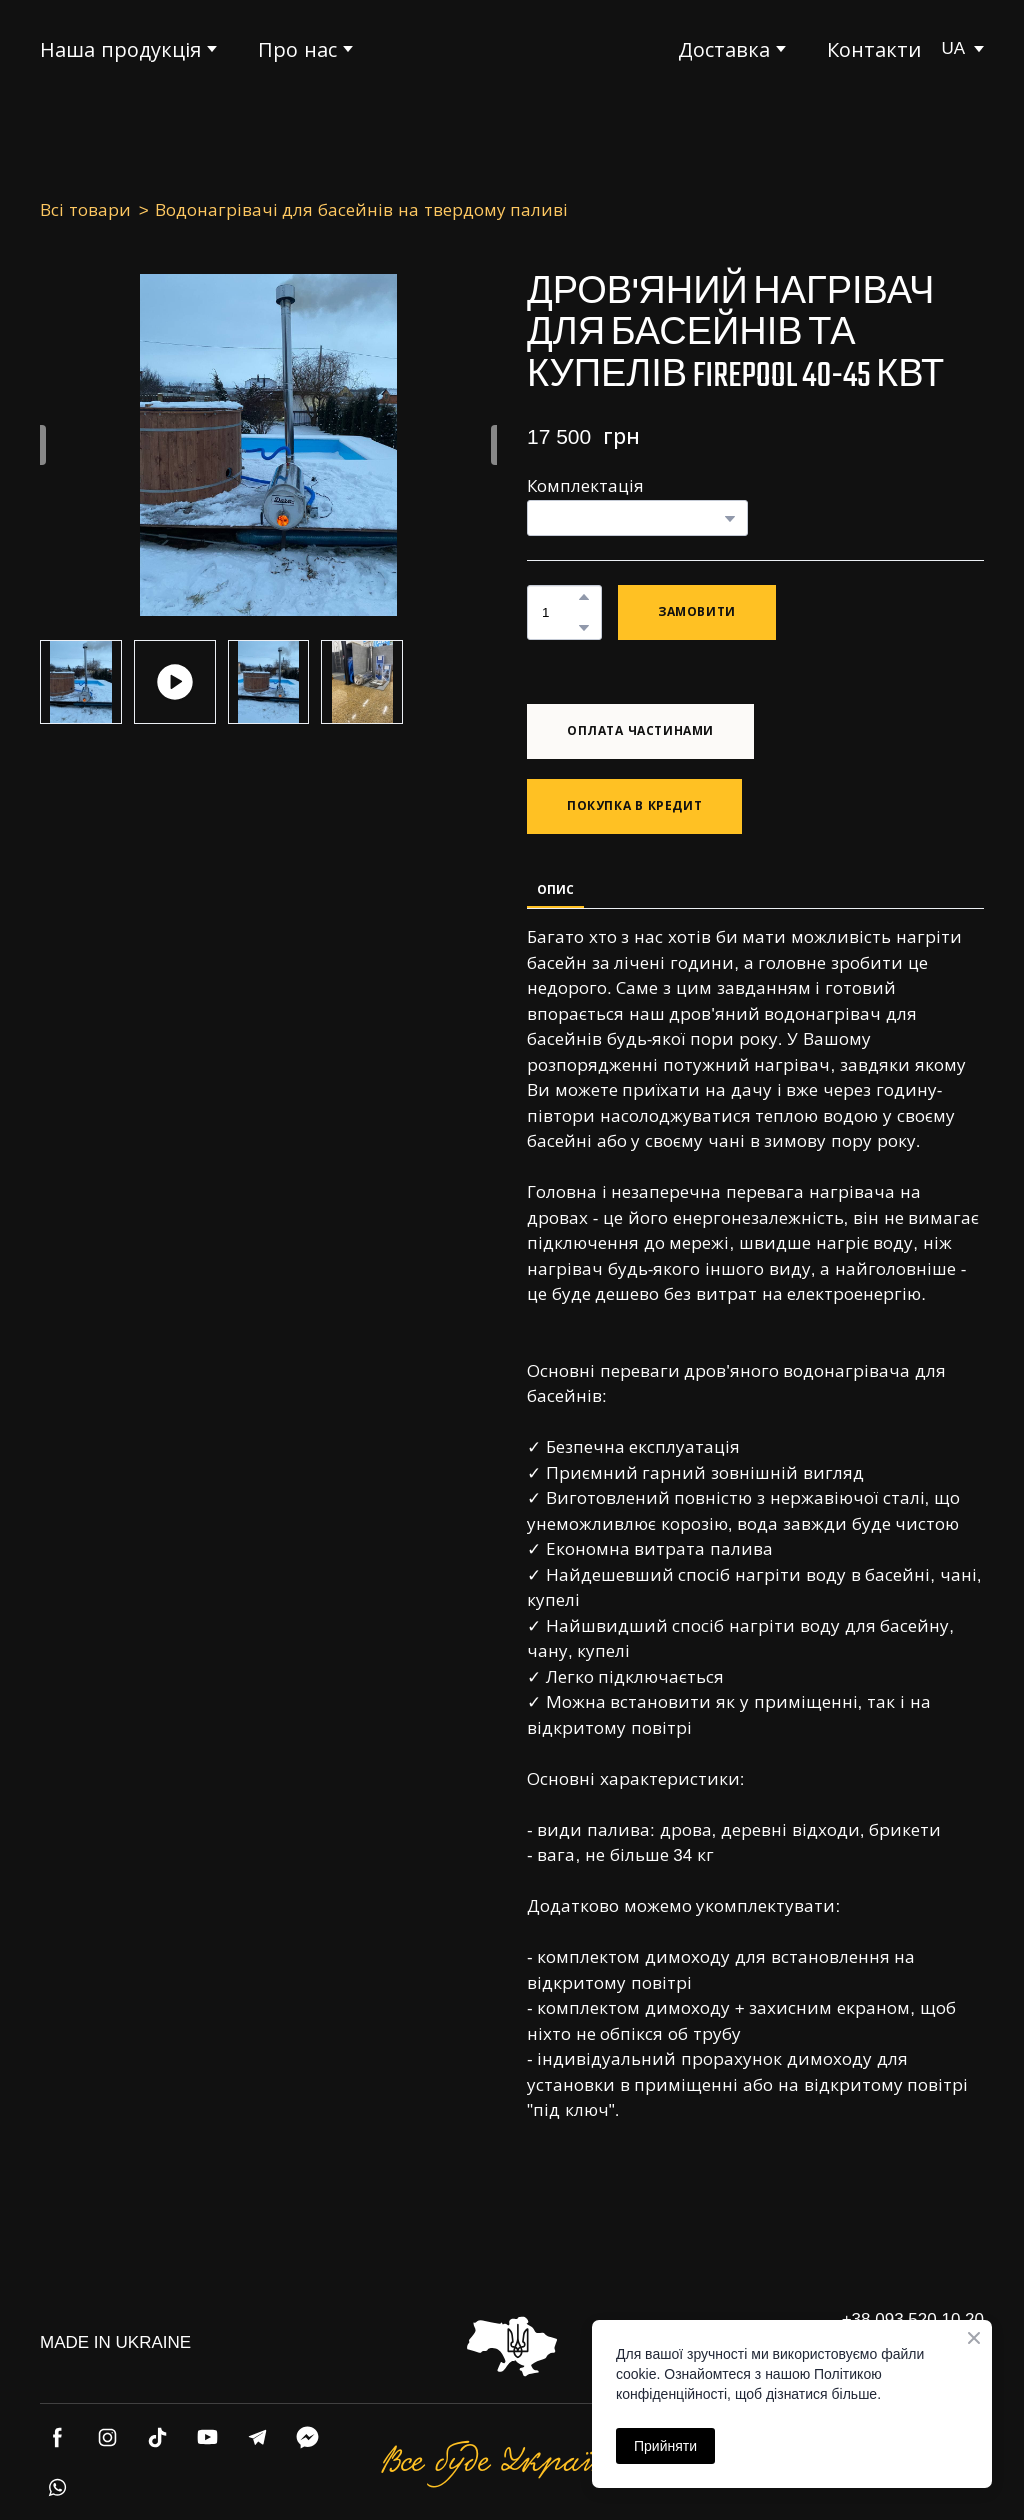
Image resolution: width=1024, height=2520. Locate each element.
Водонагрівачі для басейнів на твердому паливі (362, 210)
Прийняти (665, 2446)
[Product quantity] (559, 612)
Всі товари (85, 210)
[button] (584, 597)
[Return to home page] (512, 49)
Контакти (874, 50)
